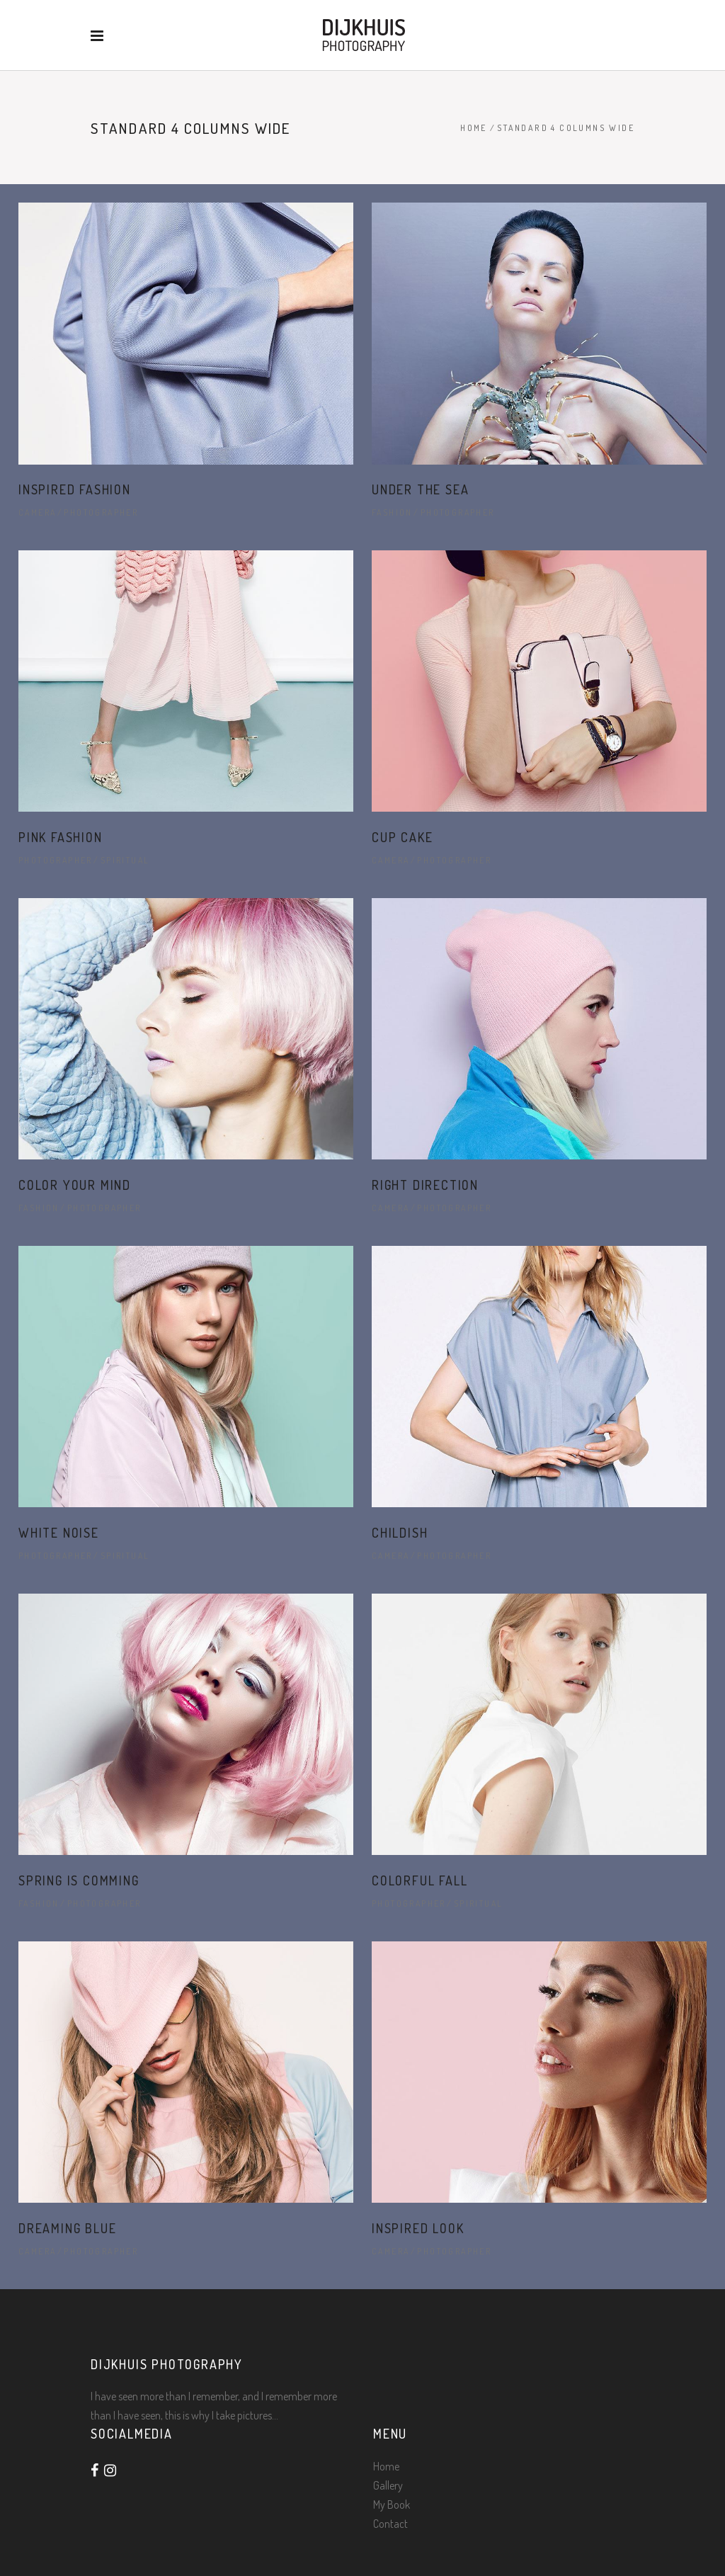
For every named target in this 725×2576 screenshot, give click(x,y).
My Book (391, 2504)
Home (473, 128)
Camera (37, 512)
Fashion (392, 512)
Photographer (101, 512)
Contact (390, 2524)
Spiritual (125, 860)
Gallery (388, 2485)
